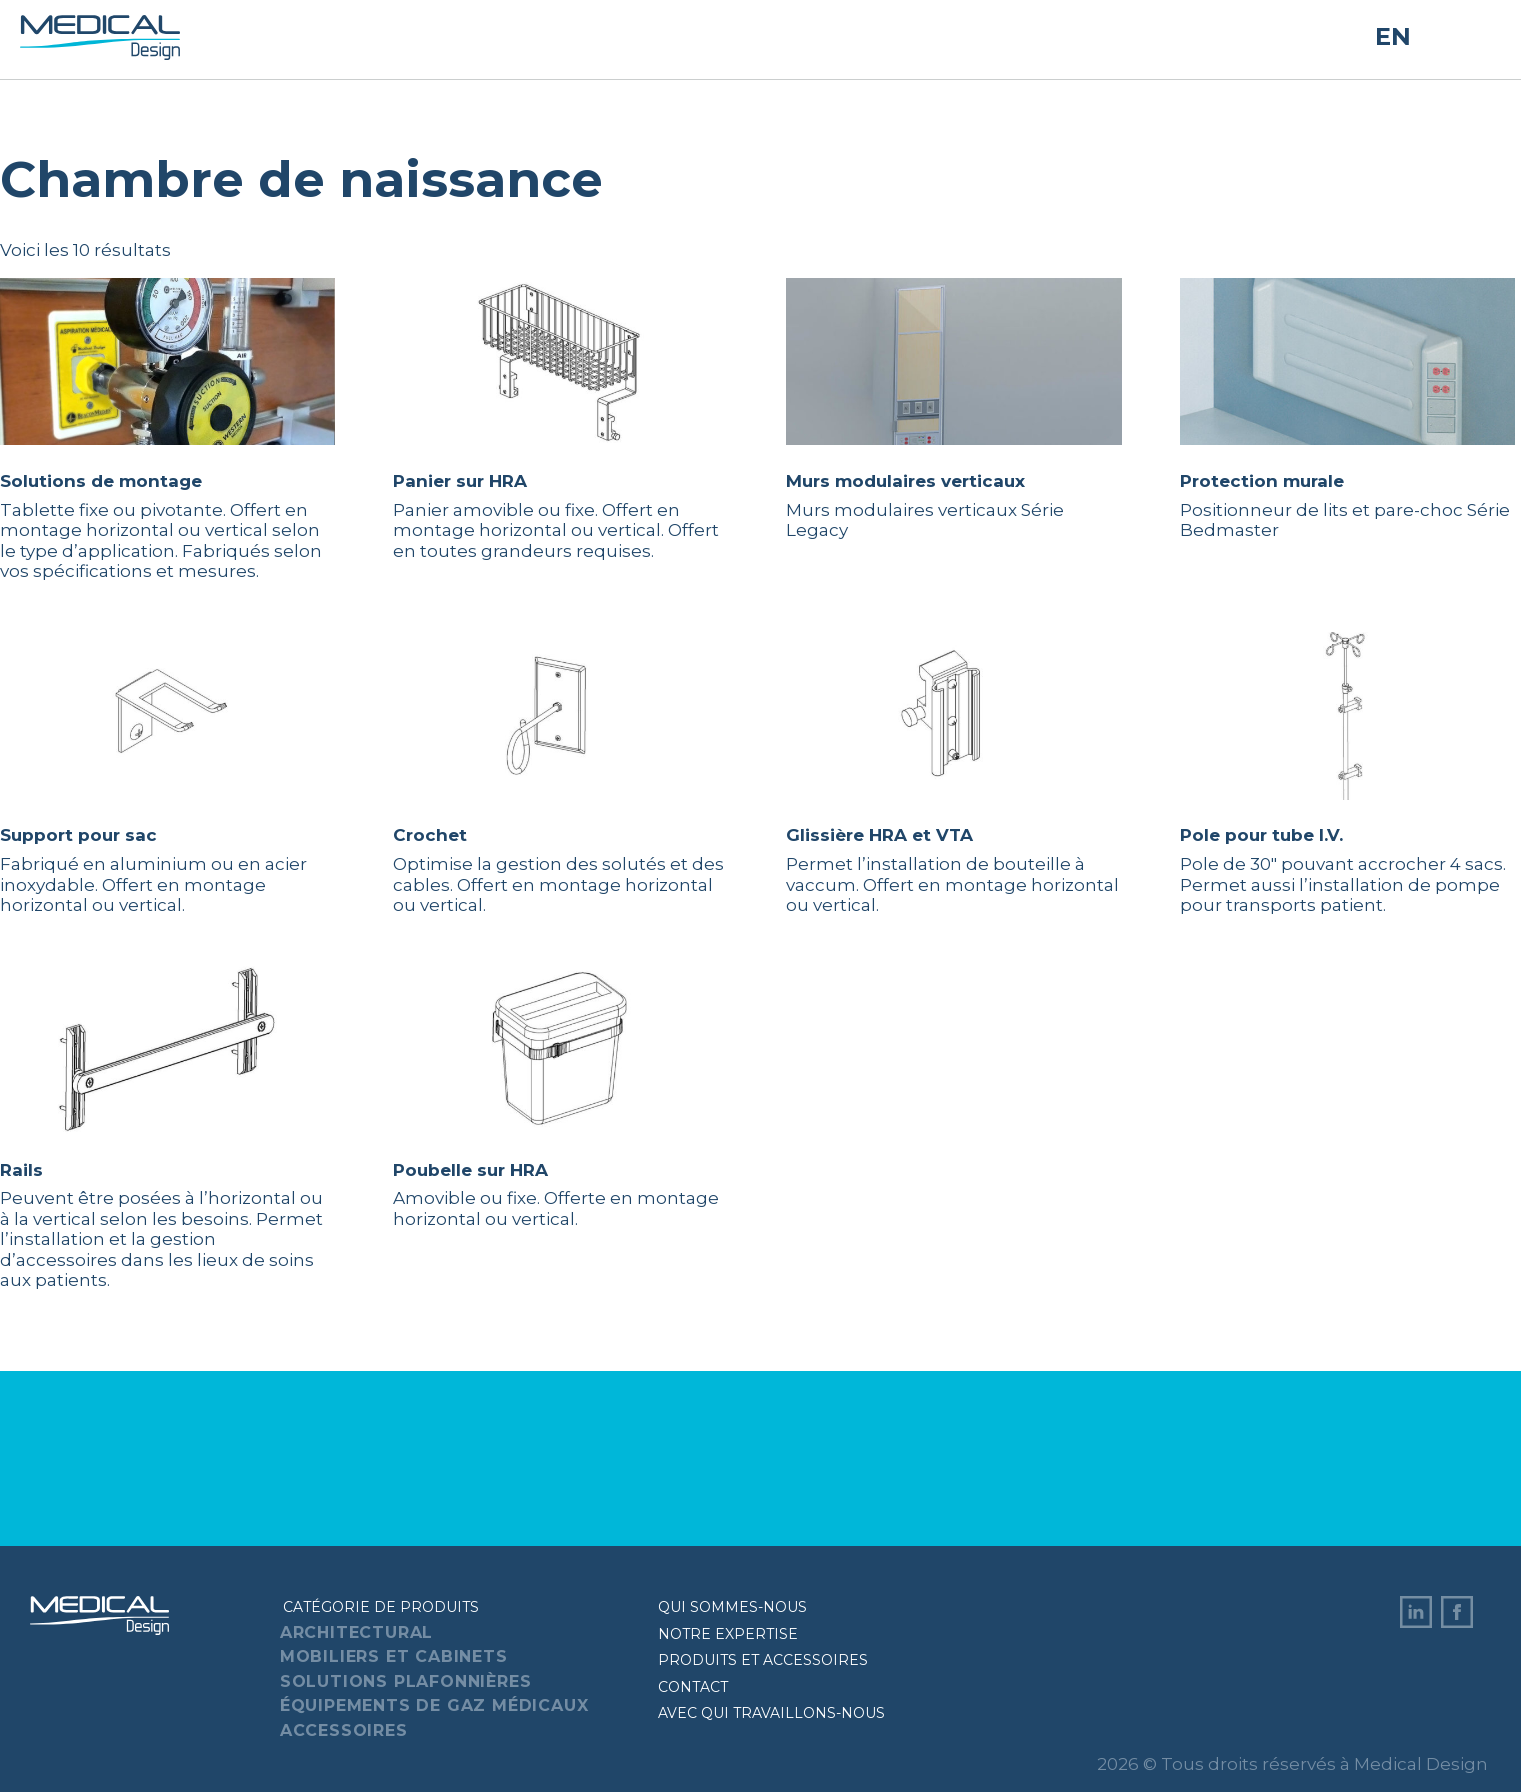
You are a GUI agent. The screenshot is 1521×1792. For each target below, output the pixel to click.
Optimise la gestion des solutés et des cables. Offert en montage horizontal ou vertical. (560, 773)
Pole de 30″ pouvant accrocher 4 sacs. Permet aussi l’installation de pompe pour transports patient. (1347, 773)
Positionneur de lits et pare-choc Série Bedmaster (1347, 409)
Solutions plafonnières (406, 1681)
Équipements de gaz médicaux (434, 1705)
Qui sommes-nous (732, 1607)
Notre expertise (728, 1634)
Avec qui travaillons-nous (771, 1713)
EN (1393, 37)
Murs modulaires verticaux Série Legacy (953, 409)
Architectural (356, 1632)
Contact (693, 1687)
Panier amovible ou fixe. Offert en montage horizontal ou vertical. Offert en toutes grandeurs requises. (560, 419)
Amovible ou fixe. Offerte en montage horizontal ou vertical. (560, 1097)
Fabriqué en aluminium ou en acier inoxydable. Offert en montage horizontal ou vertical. (167, 773)
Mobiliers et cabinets (394, 1656)
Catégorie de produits (381, 1607)
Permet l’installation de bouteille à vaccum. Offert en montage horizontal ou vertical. (953, 773)
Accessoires (344, 1730)
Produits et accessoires (763, 1660)
